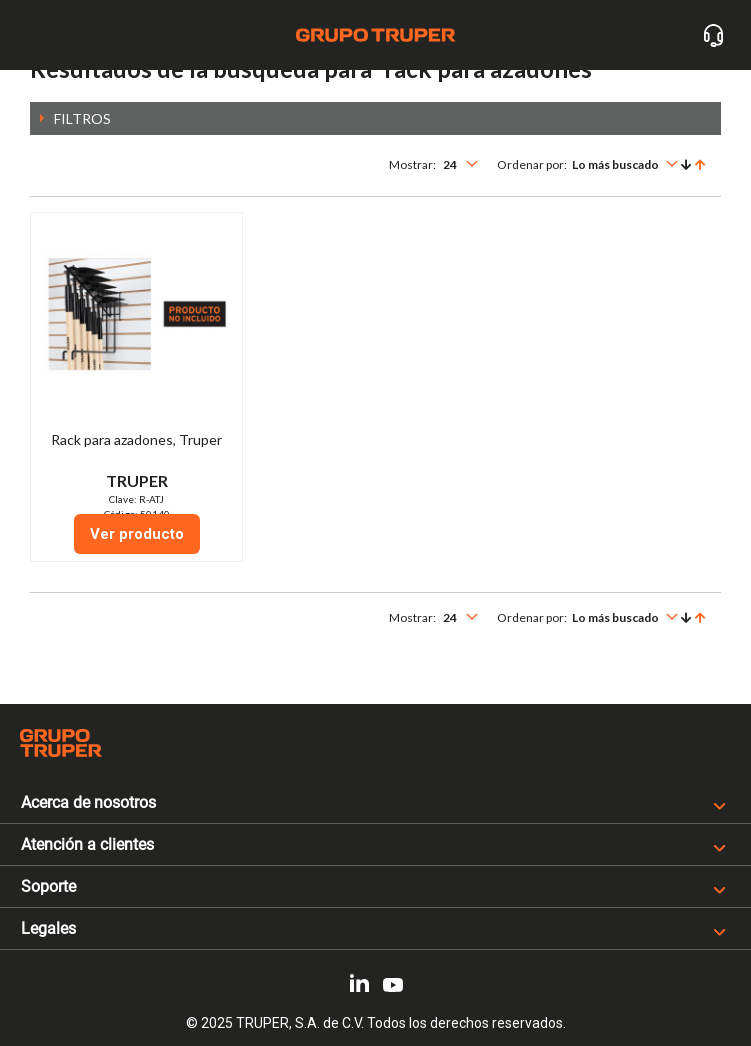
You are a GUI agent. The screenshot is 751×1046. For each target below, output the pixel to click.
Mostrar (411, 164)
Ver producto (137, 534)
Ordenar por (530, 164)
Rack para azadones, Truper (136, 439)
